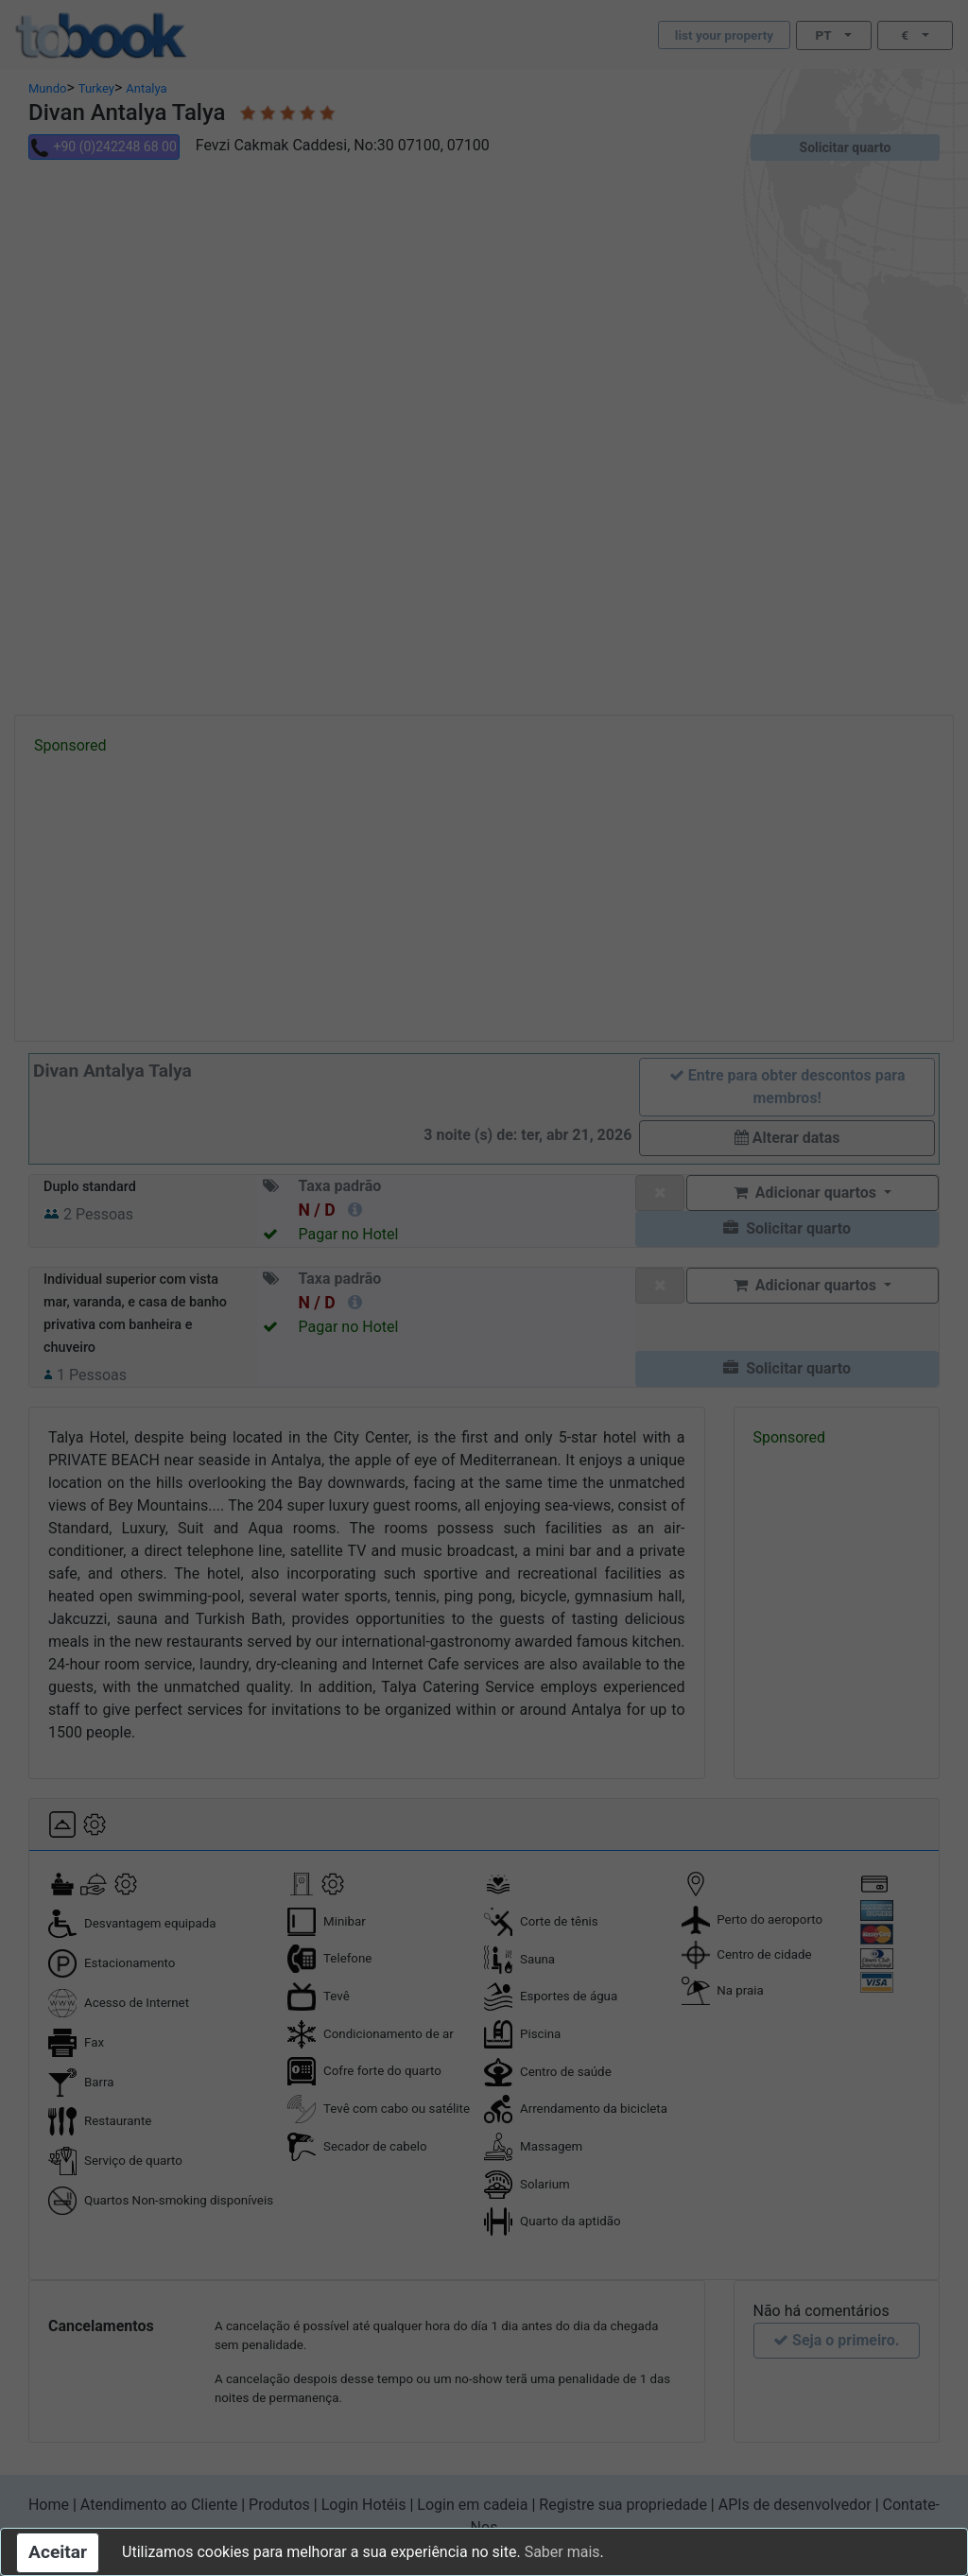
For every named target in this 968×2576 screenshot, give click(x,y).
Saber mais (562, 2552)
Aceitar (57, 2552)
